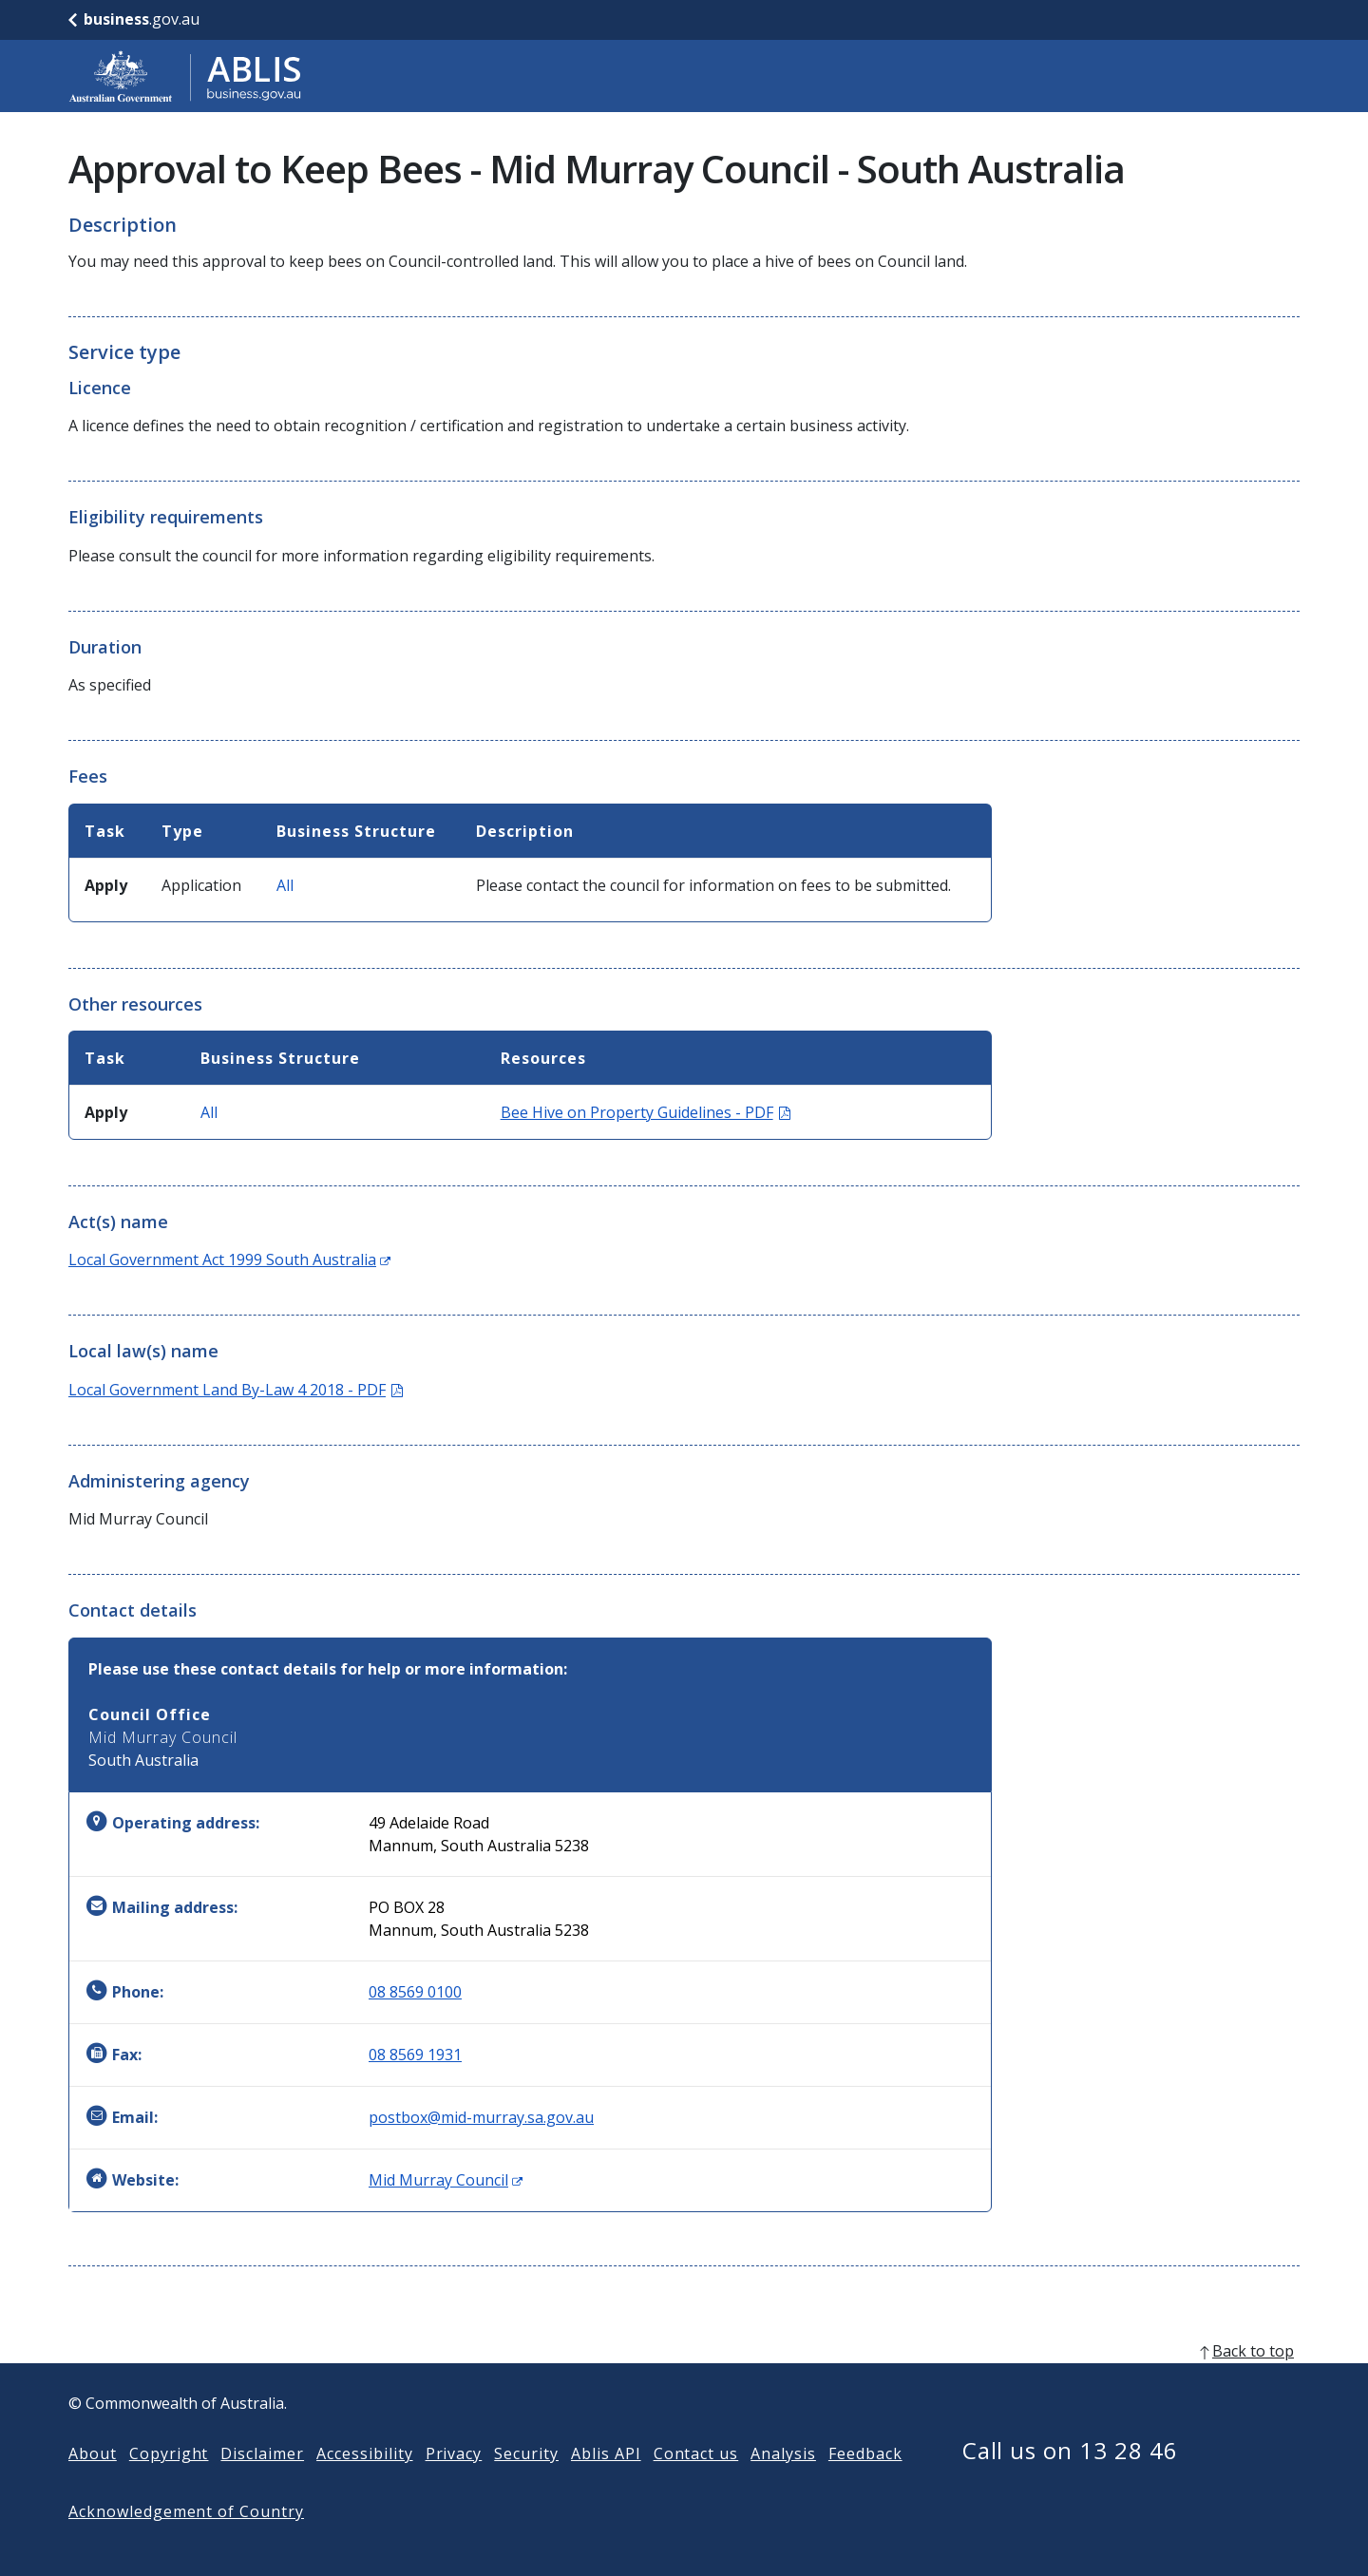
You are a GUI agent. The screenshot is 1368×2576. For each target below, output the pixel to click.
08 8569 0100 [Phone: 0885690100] (415, 1991)
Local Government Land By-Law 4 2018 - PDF (235, 1389)
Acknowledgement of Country (186, 2541)
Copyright (169, 2483)
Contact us (696, 2483)
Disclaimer (262, 2483)
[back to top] (684, 2381)
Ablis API (606, 2483)
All (285, 885)
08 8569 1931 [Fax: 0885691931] (415, 2054)
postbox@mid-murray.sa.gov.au (481, 2117)
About (92, 2483)
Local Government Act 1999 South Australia (229, 1259)
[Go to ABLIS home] (185, 76)
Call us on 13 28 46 (1070, 2480)
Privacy (454, 2483)
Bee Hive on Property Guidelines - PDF (645, 1112)
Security (526, 2483)
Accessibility (364, 2483)
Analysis (783, 2483)
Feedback (865, 2483)
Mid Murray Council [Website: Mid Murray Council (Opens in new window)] (445, 2180)
